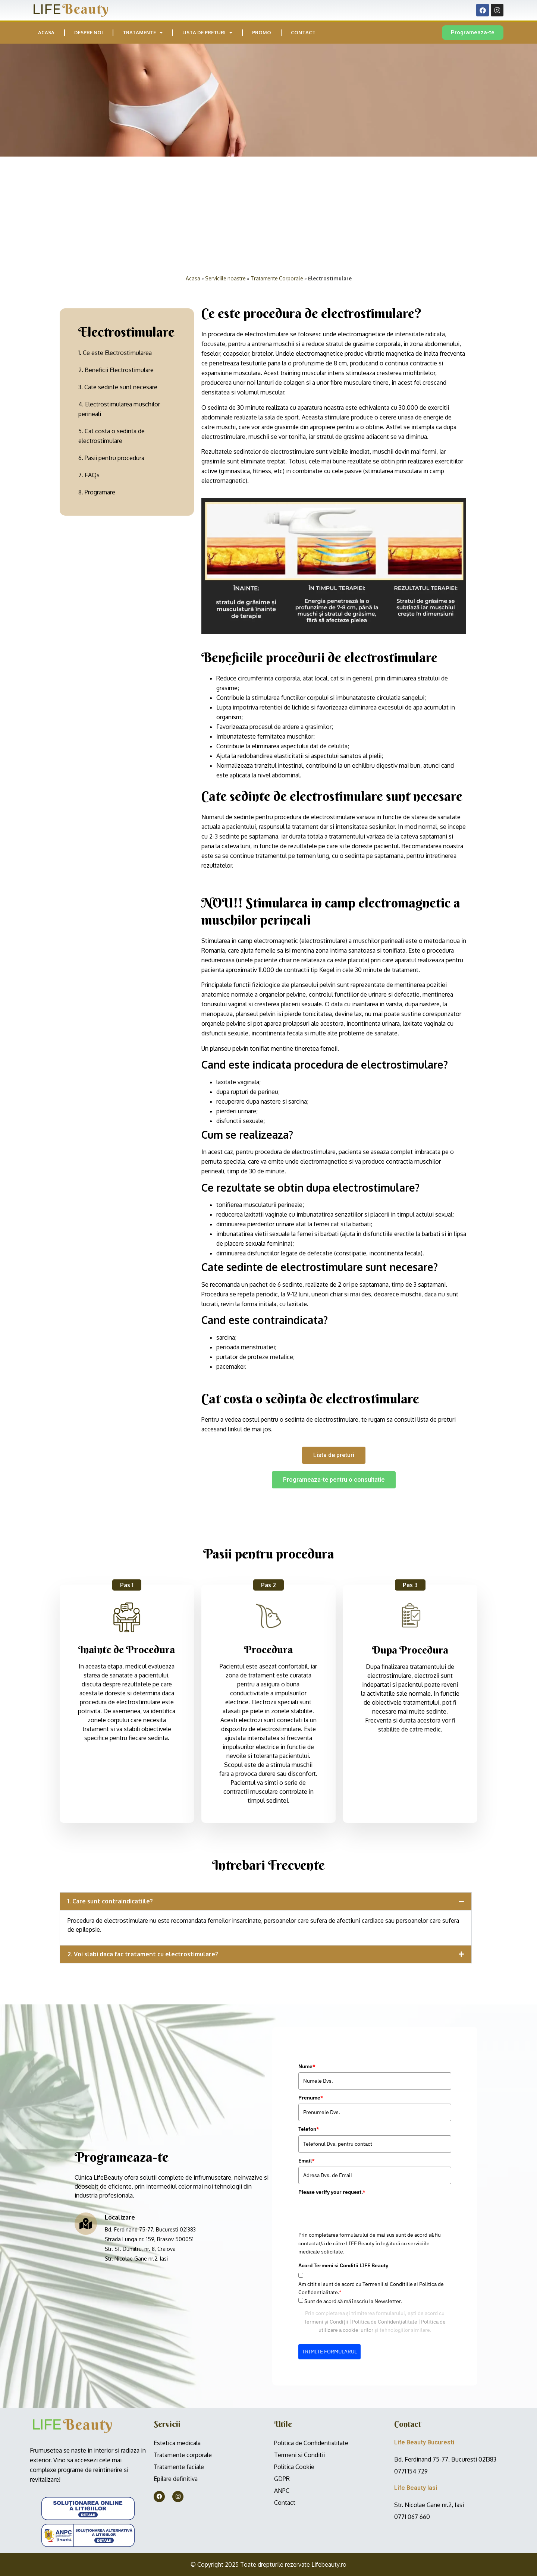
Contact (303, 32)
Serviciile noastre (225, 278)
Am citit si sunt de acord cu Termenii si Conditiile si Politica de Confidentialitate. (163, 2288)
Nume (99, 2066)
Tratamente (143, 32)
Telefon (101, 2129)
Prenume (103, 2097)
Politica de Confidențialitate (177, 2321)
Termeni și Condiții (119, 2321)
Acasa (46, 32)
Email (99, 2160)
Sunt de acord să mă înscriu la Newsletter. (146, 2301)
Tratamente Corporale (277, 278)
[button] (265, 1901)
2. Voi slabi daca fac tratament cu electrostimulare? (142, 1954)
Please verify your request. (124, 2192)
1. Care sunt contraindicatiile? (110, 1901)
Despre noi (88, 32)
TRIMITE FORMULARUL (122, 2351)
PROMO (261, 32)
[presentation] (147, 2212)
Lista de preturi (207, 32)
